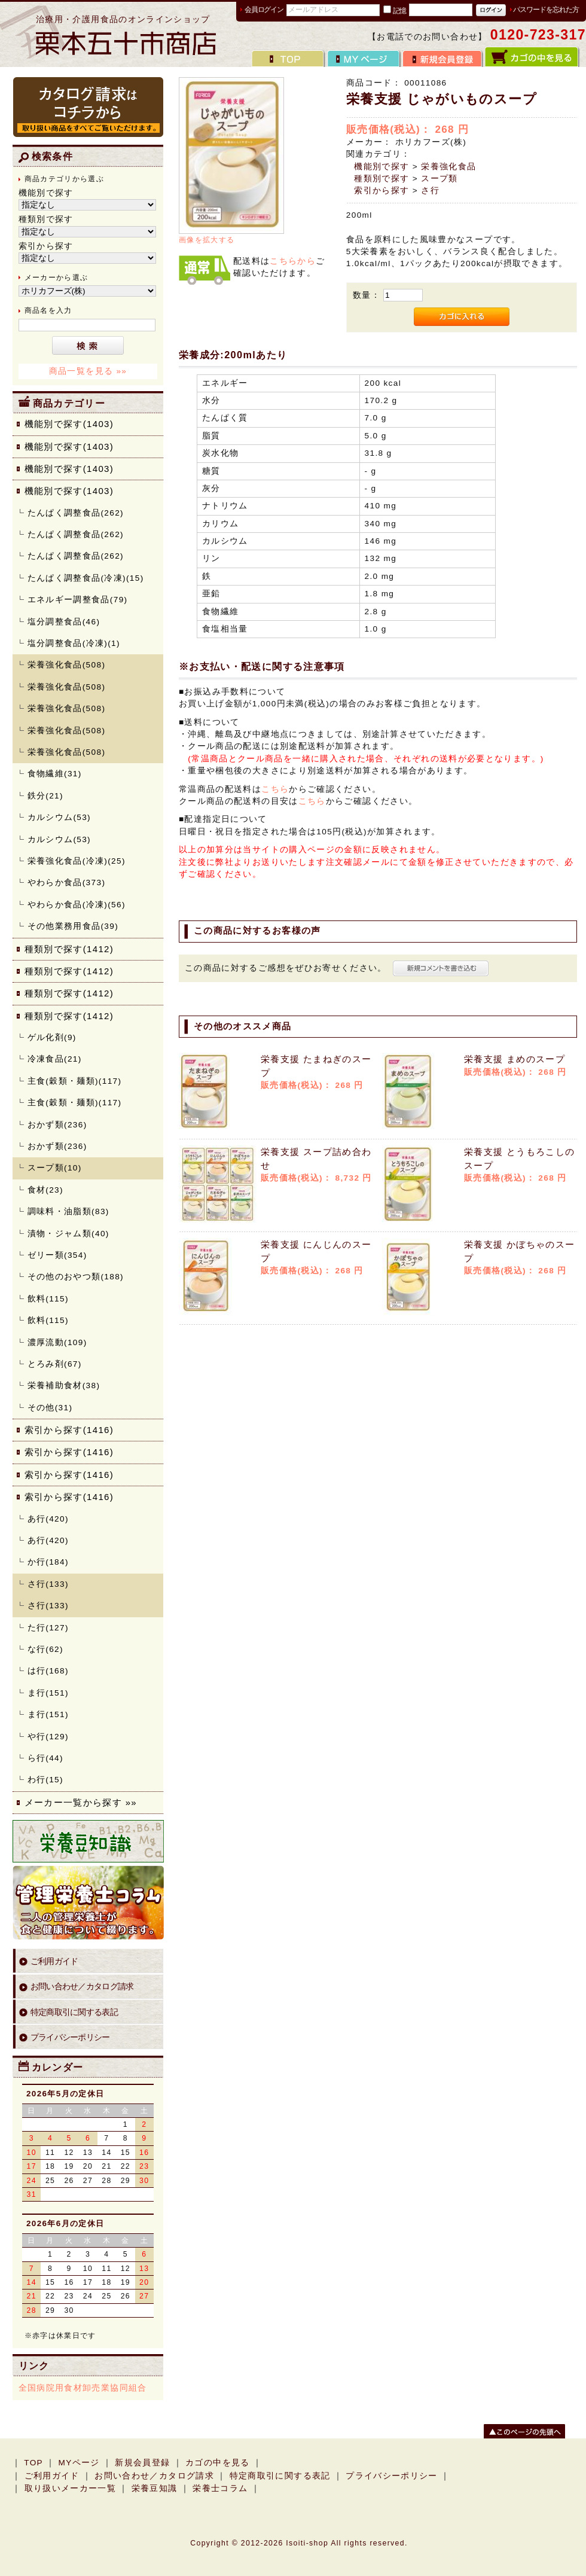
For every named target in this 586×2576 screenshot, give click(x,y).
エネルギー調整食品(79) (78, 599)
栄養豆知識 (155, 2488)
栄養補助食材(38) (64, 1385)
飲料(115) (48, 1298)
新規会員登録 (142, 2462)
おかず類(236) (57, 1124)
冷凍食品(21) (55, 1058)
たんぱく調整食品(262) (76, 512)
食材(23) (45, 1189)
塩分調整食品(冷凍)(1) (74, 643)
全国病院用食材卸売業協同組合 (83, 2387)
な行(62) (45, 1649)
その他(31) (50, 1407)
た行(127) (48, 1627)
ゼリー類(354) (57, 1255)
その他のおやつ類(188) (76, 1276)
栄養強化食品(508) (67, 664)
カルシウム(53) (59, 817)
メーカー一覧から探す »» (81, 1802)
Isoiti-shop (307, 2543)
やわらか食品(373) (67, 882)
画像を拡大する (207, 240)
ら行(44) (45, 1758)
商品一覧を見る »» (88, 371)
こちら (275, 789)
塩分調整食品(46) (64, 621)
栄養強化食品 (448, 166)
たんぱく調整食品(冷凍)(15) (86, 578)
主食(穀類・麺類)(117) (75, 1081)
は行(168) (48, 1670)
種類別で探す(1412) (69, 949)
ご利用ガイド (54, 1961)
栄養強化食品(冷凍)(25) (77, 860)
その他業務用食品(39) (73, 926)
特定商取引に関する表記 (74, 2012)
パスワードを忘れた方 (546, 9)
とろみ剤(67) (55, 1363)
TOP (33, 2462)
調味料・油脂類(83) (68, 1211)
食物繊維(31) (55, 773)
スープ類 (439, 178)
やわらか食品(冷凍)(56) (77, 904)
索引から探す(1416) (69, 1430)
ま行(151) (48, 1692)
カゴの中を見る (217, 2462)
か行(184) (48, 1561)
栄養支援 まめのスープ (514, 1059)
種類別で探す (381, 178)
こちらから (293, 261)
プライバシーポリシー (70, 2037)
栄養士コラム (220, 2488)
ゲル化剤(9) (52, 1037)
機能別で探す (381, 166)
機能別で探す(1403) (69, 424)
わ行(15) (45, 1779)
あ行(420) (48, 1518)
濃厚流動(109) (57, 1342)
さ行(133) (48, 1584)
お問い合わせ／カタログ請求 (82, 1986)
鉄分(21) (45, 795)
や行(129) (48, 1736)
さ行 (430, 190)
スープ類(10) (55, 1167)
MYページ (78, 2462)
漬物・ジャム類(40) (68, 1233)
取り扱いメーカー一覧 (71, 2488)
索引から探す (381, 190)
